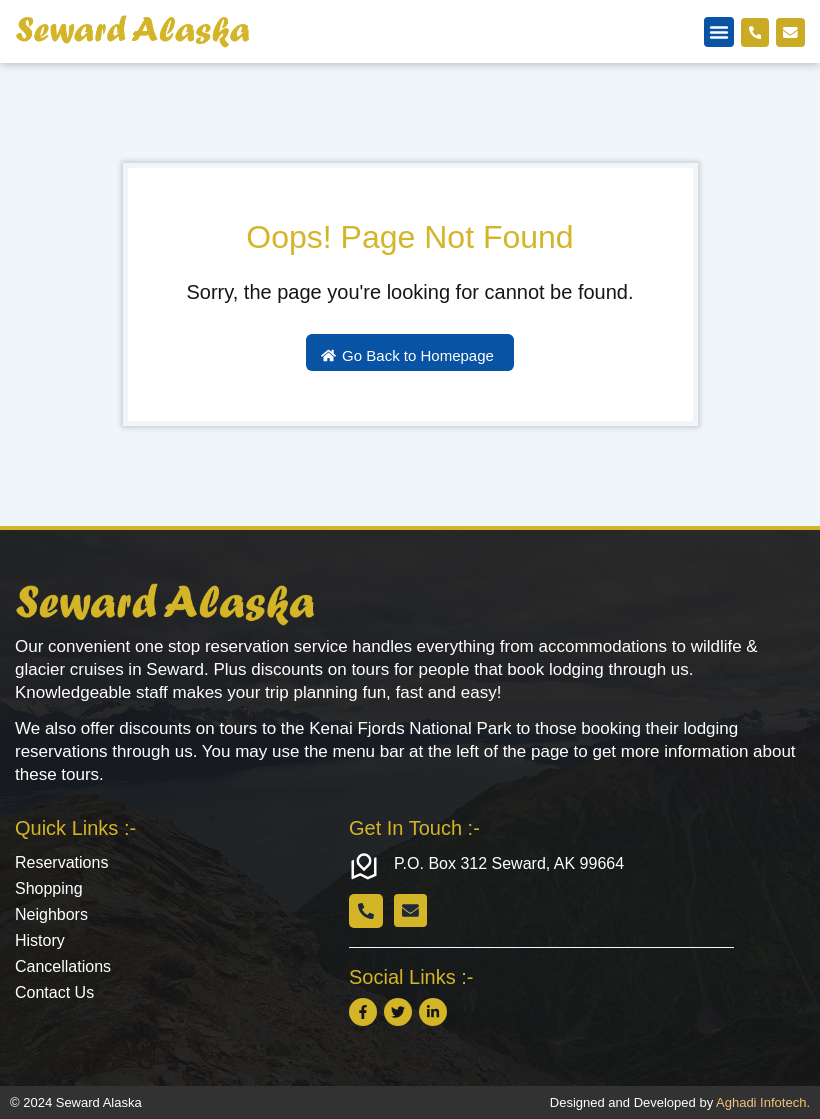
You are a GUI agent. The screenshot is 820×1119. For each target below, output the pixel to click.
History (40, 940)
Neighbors (51, 914)
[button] (718, 32)
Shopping (49, 888)
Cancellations (63, 966)
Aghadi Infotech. (763, 1102)
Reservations (61, 862)
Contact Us (54, 992)
